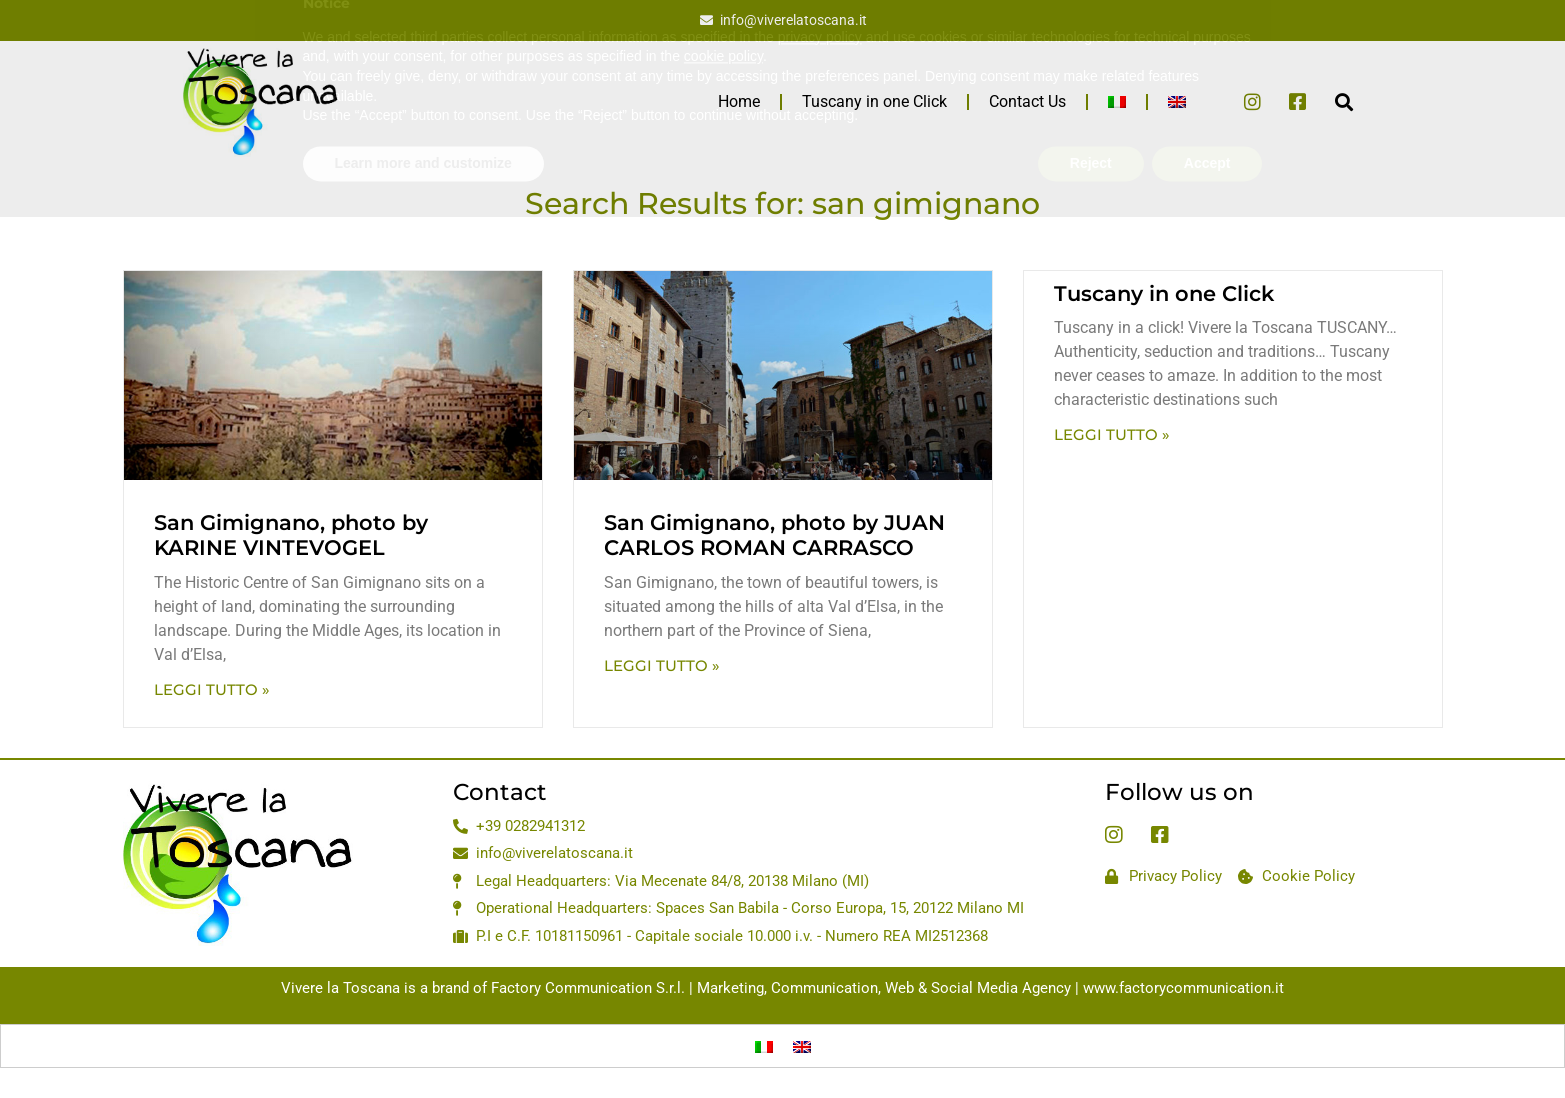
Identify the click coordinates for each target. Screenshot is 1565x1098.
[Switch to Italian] (1117, 102)
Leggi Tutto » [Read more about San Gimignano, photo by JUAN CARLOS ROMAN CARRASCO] (662, 665)
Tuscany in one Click (874, 101)
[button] (1344, 101)
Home (739, 101)
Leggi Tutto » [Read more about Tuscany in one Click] (1112, 434)
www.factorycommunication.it (1183, 988)
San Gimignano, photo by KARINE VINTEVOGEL (291, 535)
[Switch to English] (802, 1046)
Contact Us (1027, 101)
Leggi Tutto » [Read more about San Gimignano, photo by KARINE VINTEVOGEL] (212, 689)
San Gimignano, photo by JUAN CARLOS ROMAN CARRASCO (774, 535)
